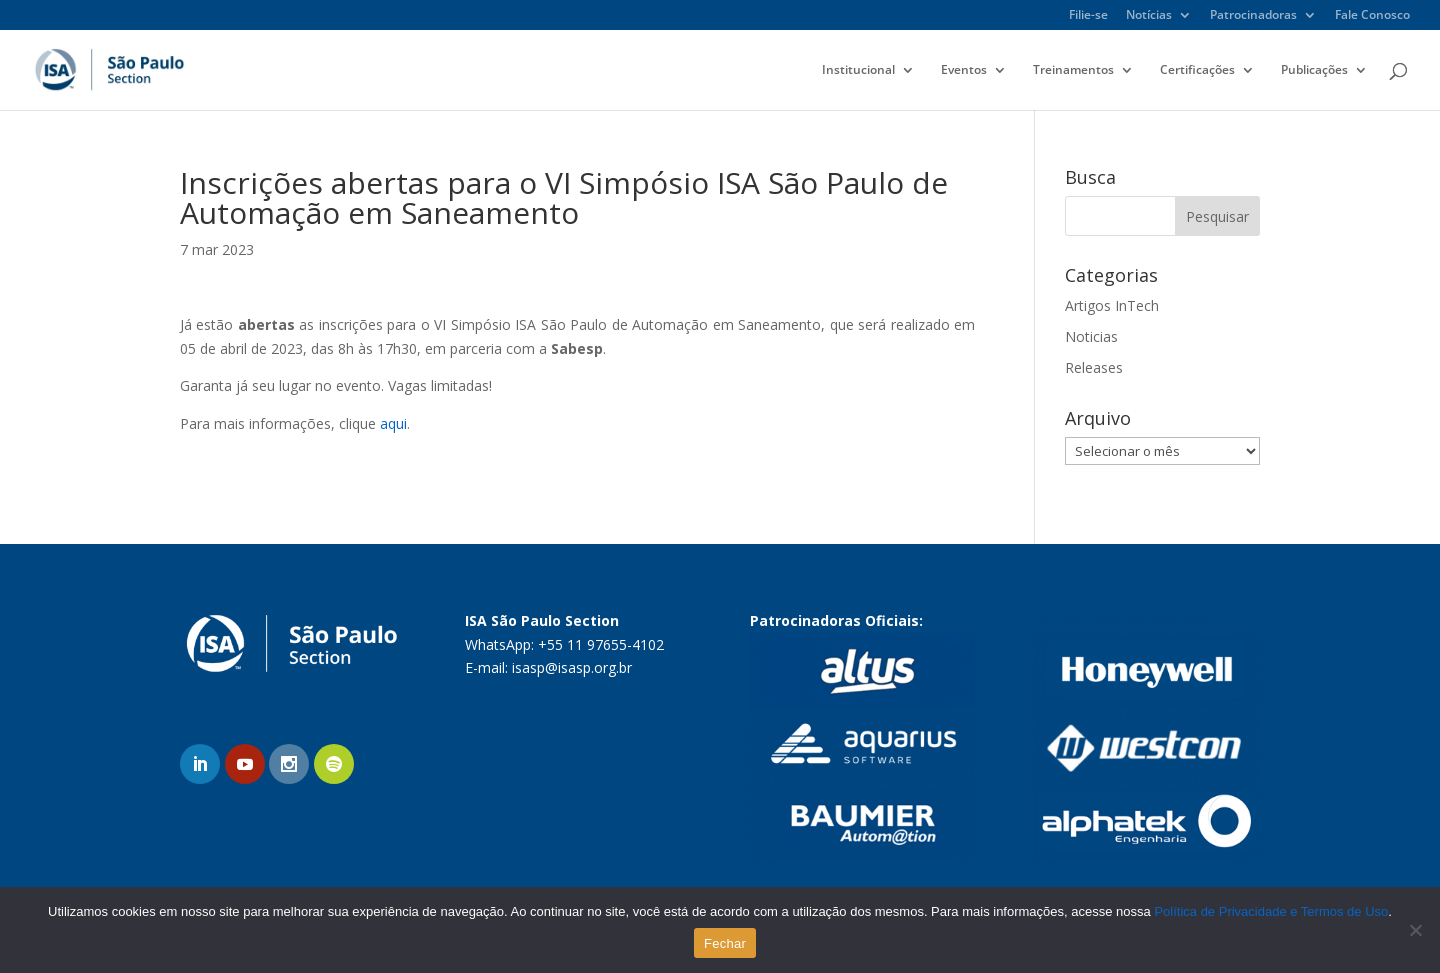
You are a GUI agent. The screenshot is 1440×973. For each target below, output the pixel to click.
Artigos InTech (1112, 305)
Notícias (1149, 16)
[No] (1415, 930)
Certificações (1197, 70)
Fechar (725, 943)
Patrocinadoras (1253, 16)
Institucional (858, 70)
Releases (1094, 367)
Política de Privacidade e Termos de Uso (1271, 911)
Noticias (1091, 336)
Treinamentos (1073, 70)
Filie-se (1088, 16)
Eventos (964, 70)
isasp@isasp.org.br (572, 667)
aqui (393, 423)
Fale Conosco (1372, 16)
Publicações (1314, 70)
